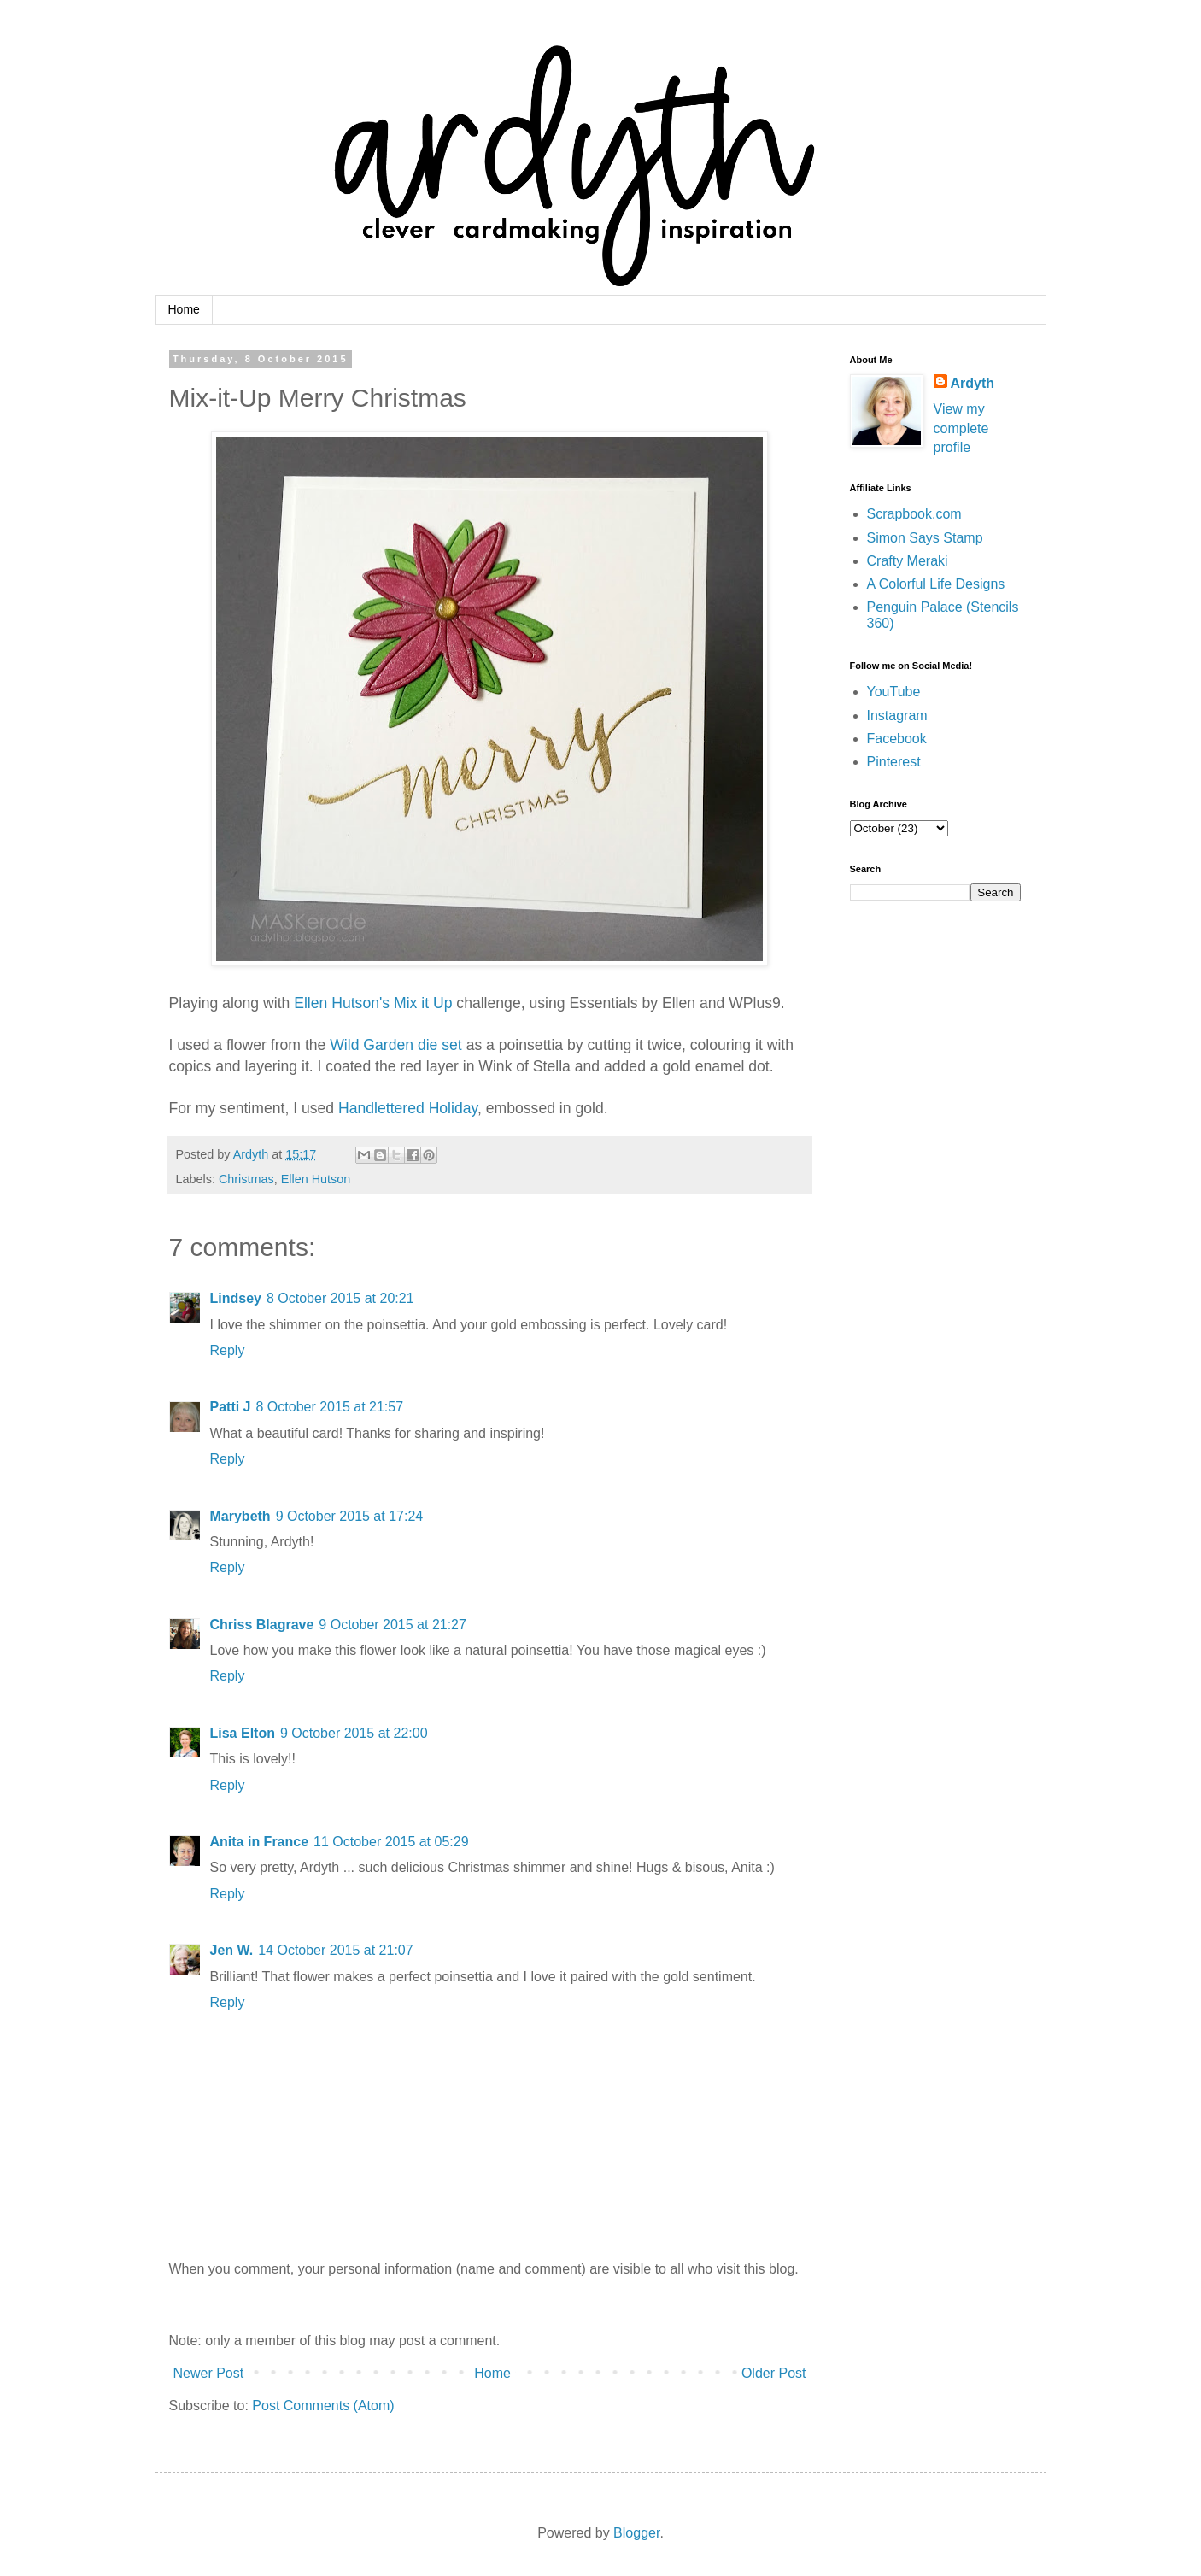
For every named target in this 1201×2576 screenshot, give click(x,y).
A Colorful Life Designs (936, 584)
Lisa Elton (242, 1733)
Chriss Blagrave (262, 1624)
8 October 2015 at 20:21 (340, 1298)
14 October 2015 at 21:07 (335, 1950)
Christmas (246, 1179)
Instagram (897, 715)
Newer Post (208, 2373)
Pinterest (894, 761)
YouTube (894, 691)
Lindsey (235, 1298)
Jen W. (232, 1950)
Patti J (230, 1406)
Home (184, 309)
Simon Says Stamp (925, 538)
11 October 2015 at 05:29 (390, 1841)
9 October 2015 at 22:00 (354, 1733)
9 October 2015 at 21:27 (392, 1624)
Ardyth (973, 383)
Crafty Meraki (907, 561)
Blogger (636, 2533)
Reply (227, 1350)
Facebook (897, 738)
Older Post (773, 2373)
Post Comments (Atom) (323, 2405)
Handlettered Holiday (407, 1108)
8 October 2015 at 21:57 (330, 1406)
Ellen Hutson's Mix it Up (373, 1003)
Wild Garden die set (398, 1044)
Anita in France (259, 1841)
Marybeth (240, 1516)
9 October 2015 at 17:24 (350, 1516)
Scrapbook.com (914, 514)
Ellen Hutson (316, 1179)
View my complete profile (961, 428)
